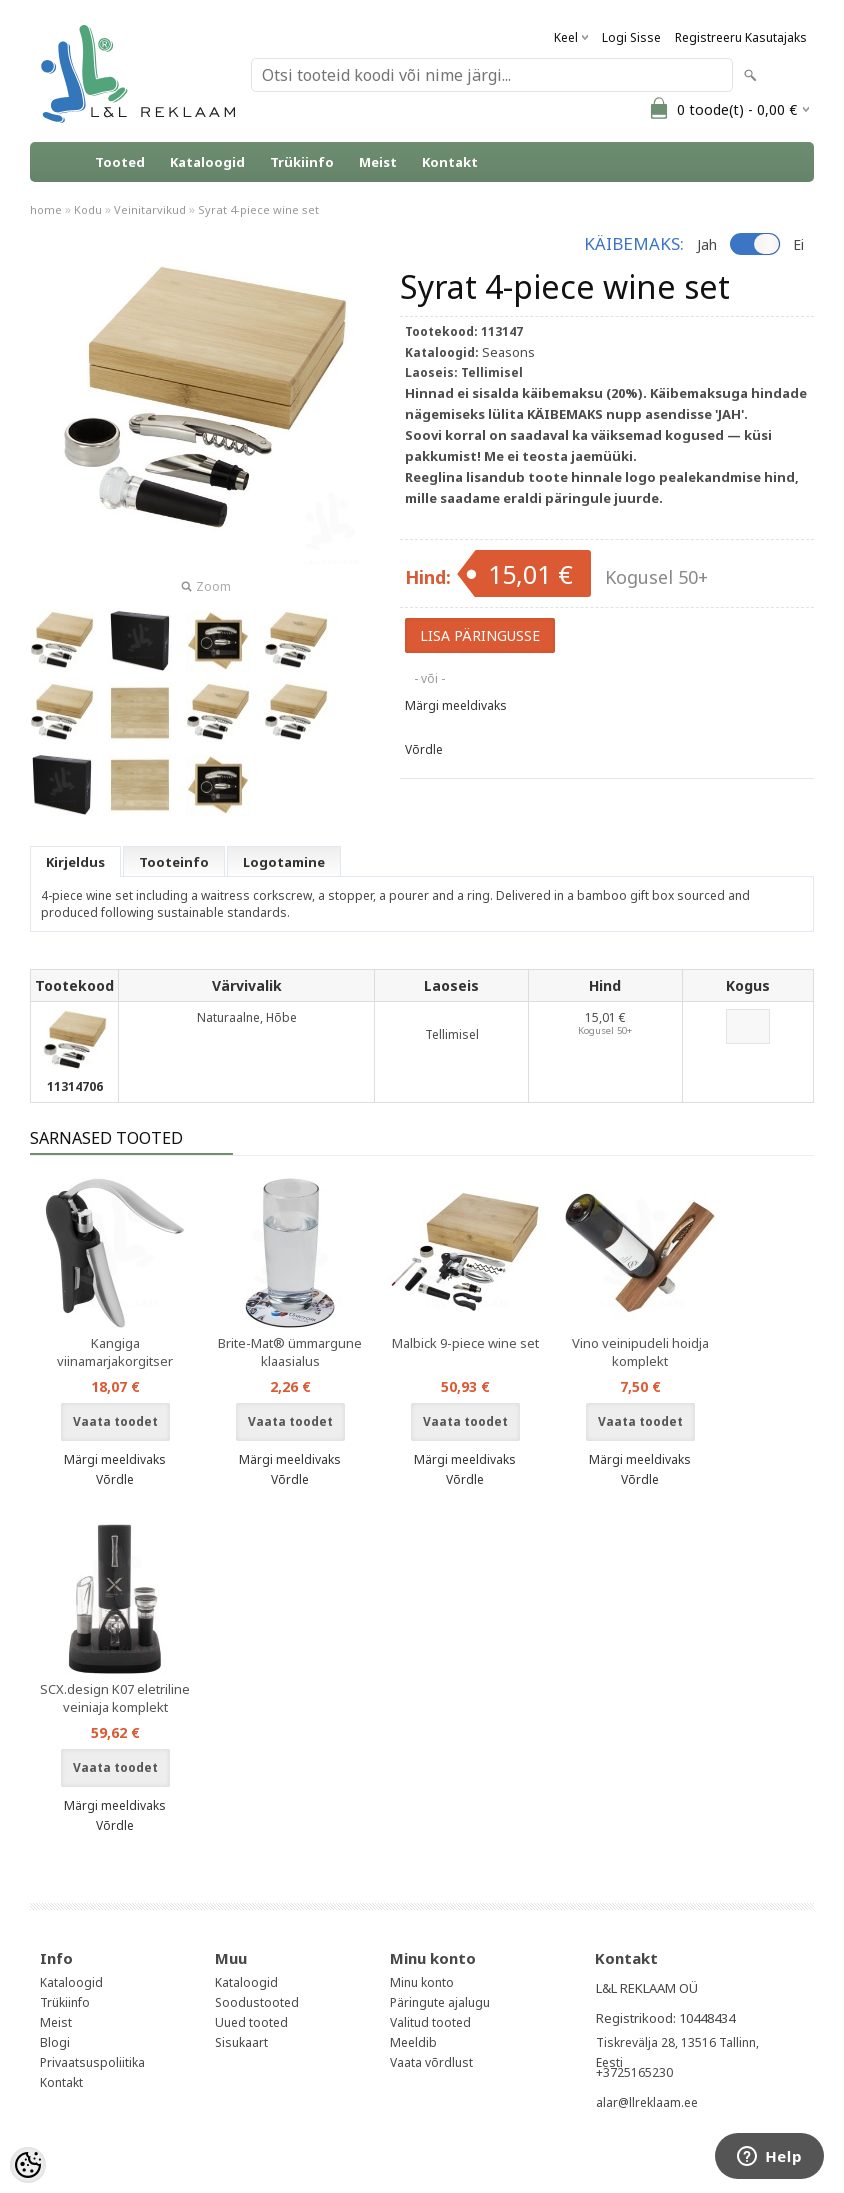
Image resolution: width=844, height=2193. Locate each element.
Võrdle (424, 749)
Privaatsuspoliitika (92, 2062)
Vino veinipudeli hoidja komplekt (640, 1352)
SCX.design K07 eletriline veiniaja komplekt (115, 1698)
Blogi (55, 2042)
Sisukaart (241, 2042)
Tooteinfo (174, 862)
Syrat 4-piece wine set (258, 209)
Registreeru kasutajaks (741, 37)
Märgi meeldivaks (456, 705)
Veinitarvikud (150, 209)
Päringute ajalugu (440, 2002)
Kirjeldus (75, 862)
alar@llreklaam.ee (647, 2102)
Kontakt (450, 162)
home (46, 209)
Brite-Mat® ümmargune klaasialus (290, 1352)
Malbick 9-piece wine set (465, 1343)
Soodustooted (257, 2002)
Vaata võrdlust (431, 2062)
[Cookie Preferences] (28, 2165)
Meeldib (413, 2042)
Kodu (88, 209)
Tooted (120, 162)
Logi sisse (631, 37)
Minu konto (422, 1982)
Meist (378, 162)
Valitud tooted (430, 2022)
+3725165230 (634, 2072)
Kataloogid (207, 162)
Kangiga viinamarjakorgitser (115, 1352)
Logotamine (284, 862)
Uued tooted (251, 2022)
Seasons (508, 352)
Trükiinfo (302, 162)
